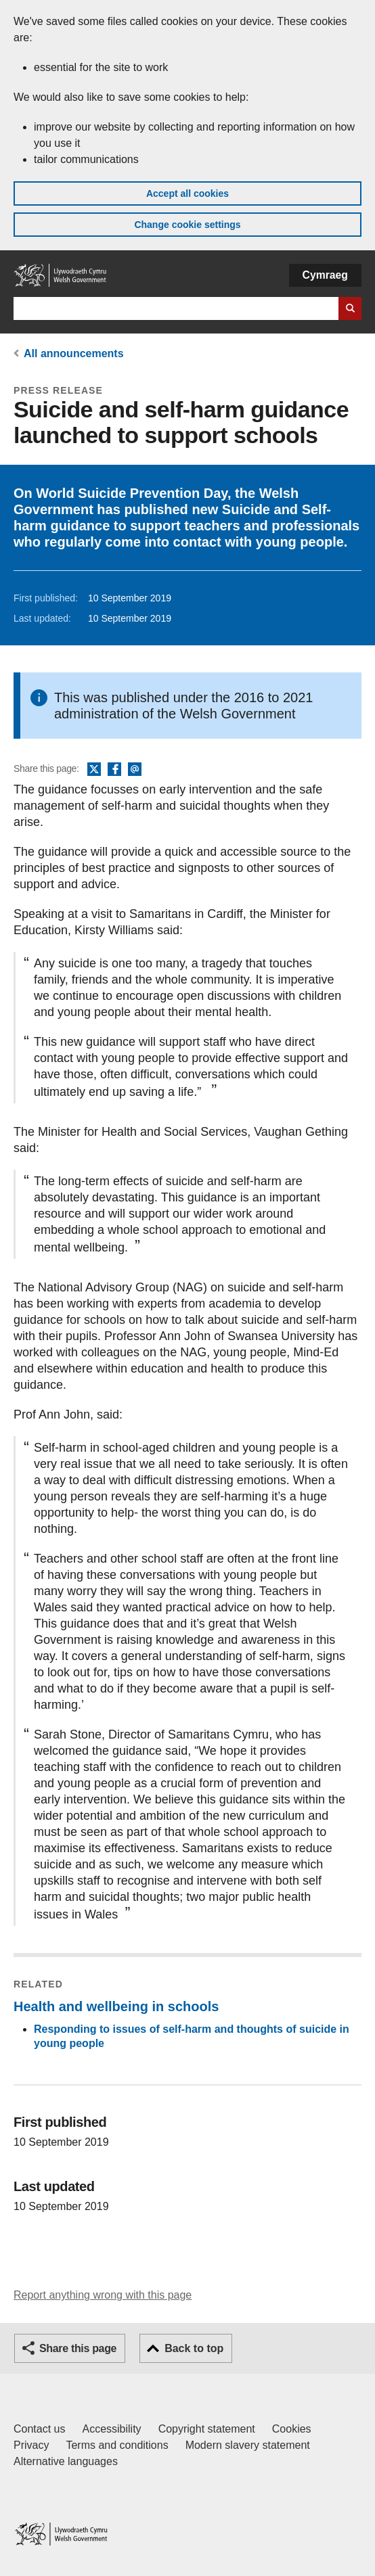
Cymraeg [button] (325, 275)
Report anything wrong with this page (103, 2295)
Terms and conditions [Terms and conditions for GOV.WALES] (117, 2445)
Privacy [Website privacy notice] (31, 2445)
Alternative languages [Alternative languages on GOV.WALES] (66, 2461)
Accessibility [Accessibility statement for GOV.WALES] (111, 2429)
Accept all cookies (187, 193)
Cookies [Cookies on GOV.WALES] (291, 2429)
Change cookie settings (187, 224)
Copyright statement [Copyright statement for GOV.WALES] (206, 2429)
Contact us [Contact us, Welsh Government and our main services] (39, 2429)
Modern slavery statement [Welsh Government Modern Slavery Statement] (247, 2445)
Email (134, 769)
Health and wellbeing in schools (116, 2006)
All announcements (74, 353)
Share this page (77, 2348)
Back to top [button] (193, 2348)
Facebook (114, 769)
